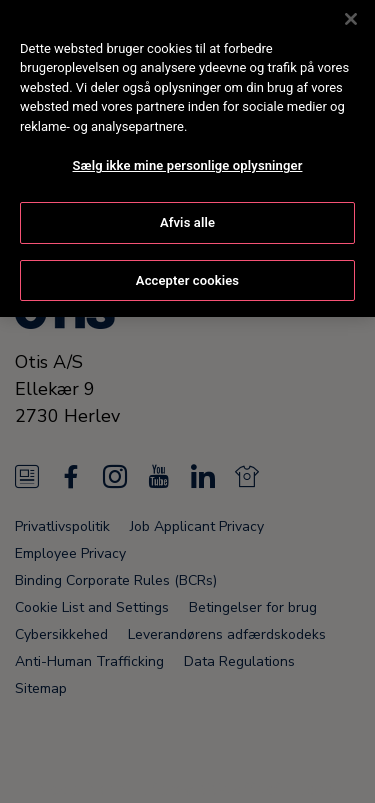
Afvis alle (187, 203)
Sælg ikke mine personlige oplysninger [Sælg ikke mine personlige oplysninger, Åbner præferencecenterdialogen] (188, 147)
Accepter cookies (187, 261)
